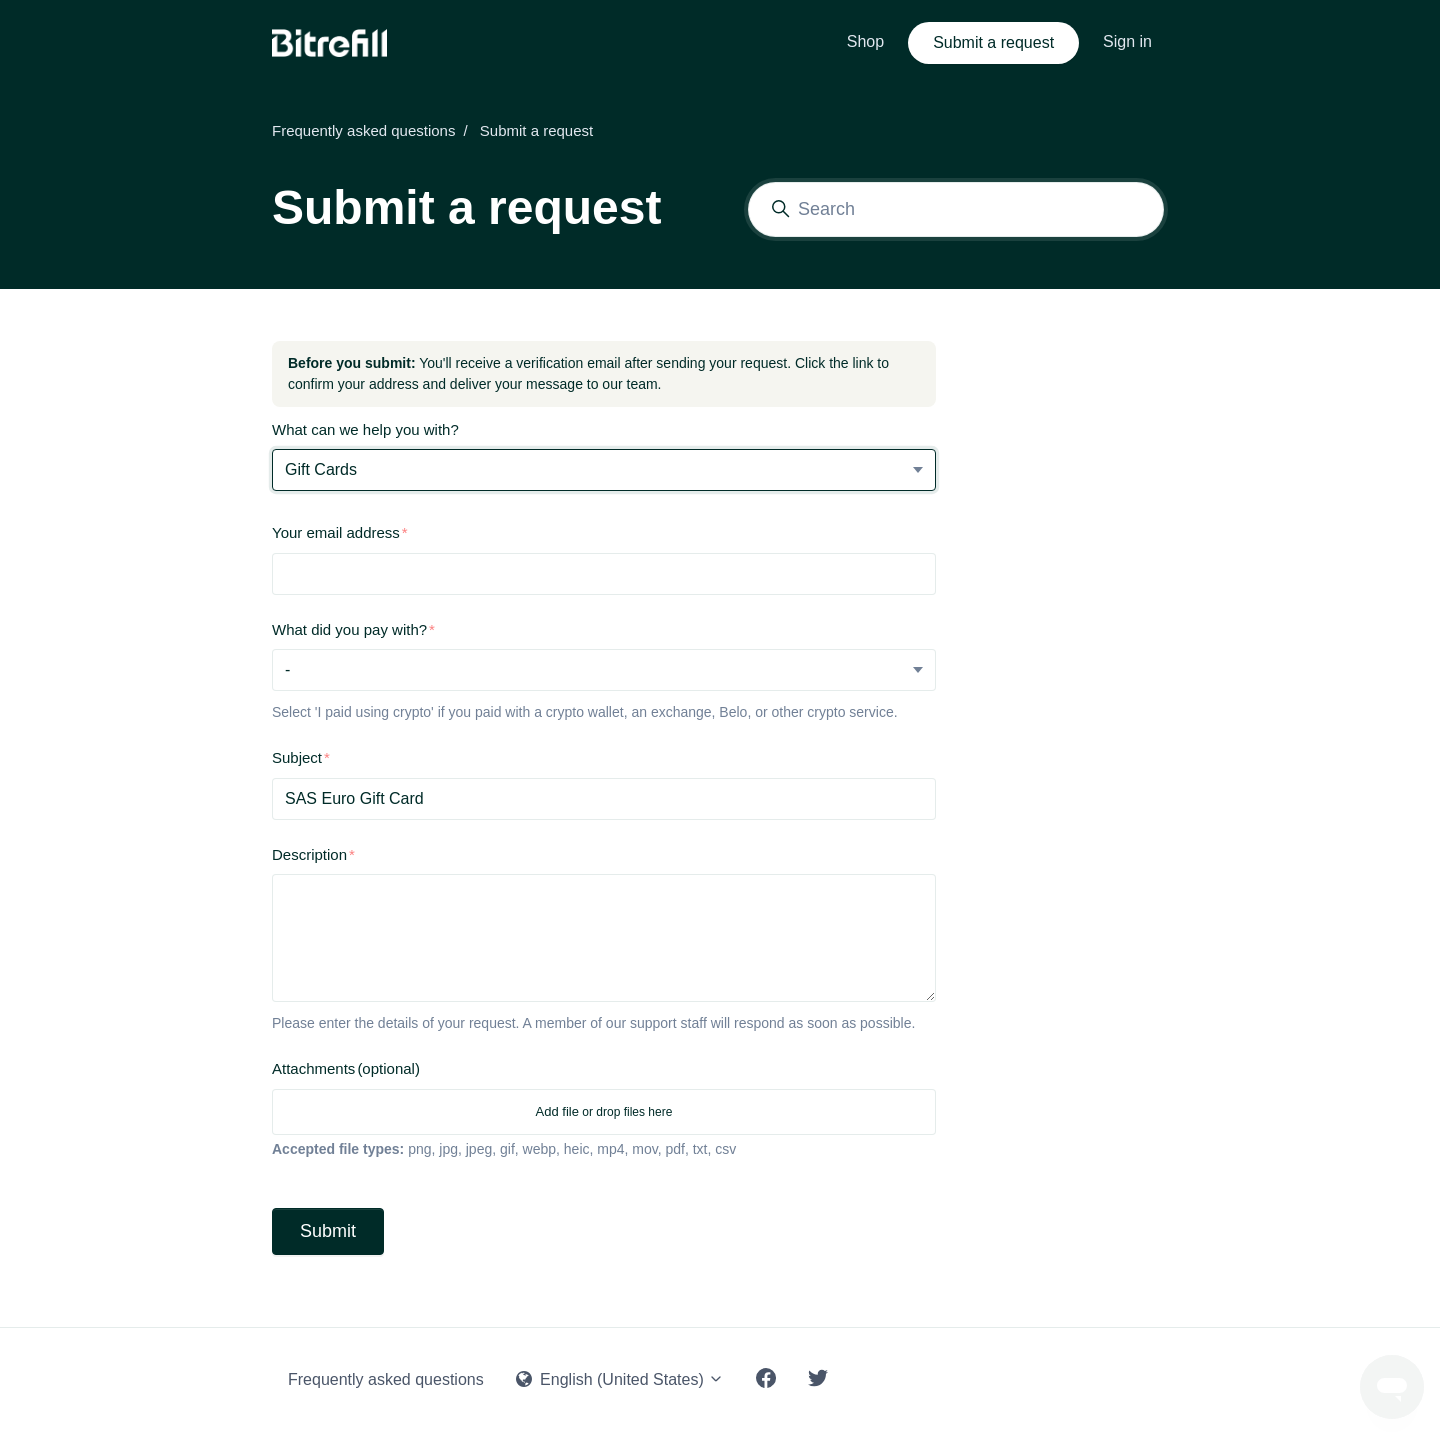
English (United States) (620, 1379)
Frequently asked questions (363, 130)
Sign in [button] (1127, 41)
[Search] (956, 209)
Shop (865, 41)
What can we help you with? (365, 429)
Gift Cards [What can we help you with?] (321, 469)
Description (309, 854)
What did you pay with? (349, 629)
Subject (297, 757)
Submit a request (993, 42)
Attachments (346, 1068)
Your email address (336, 532)
